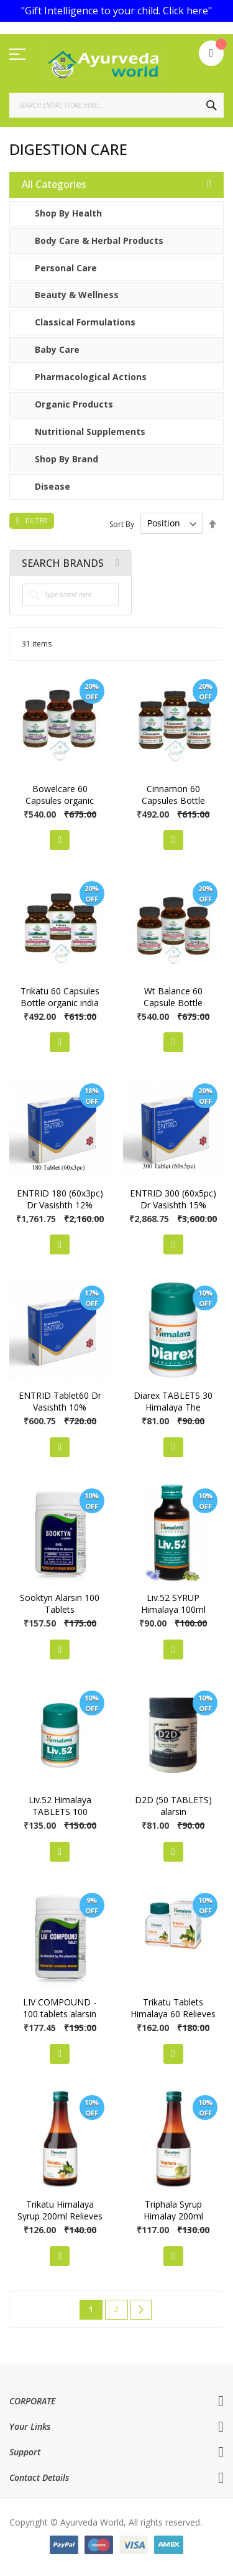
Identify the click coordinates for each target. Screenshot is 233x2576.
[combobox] (116, 105)
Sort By (121, 523)
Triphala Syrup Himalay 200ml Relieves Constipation (173, 2216)
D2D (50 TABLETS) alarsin (173, 1806)
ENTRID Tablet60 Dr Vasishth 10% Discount (60, 1407)
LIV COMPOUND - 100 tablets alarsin (59, 2008)
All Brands (117, 563)
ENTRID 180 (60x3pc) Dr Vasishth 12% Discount (60, 1205)
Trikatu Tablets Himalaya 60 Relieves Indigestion (173, 2014)
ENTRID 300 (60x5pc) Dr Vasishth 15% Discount (173, 1205)
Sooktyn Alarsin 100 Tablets (59, 1603)
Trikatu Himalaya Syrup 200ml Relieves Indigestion (60, 2216)
